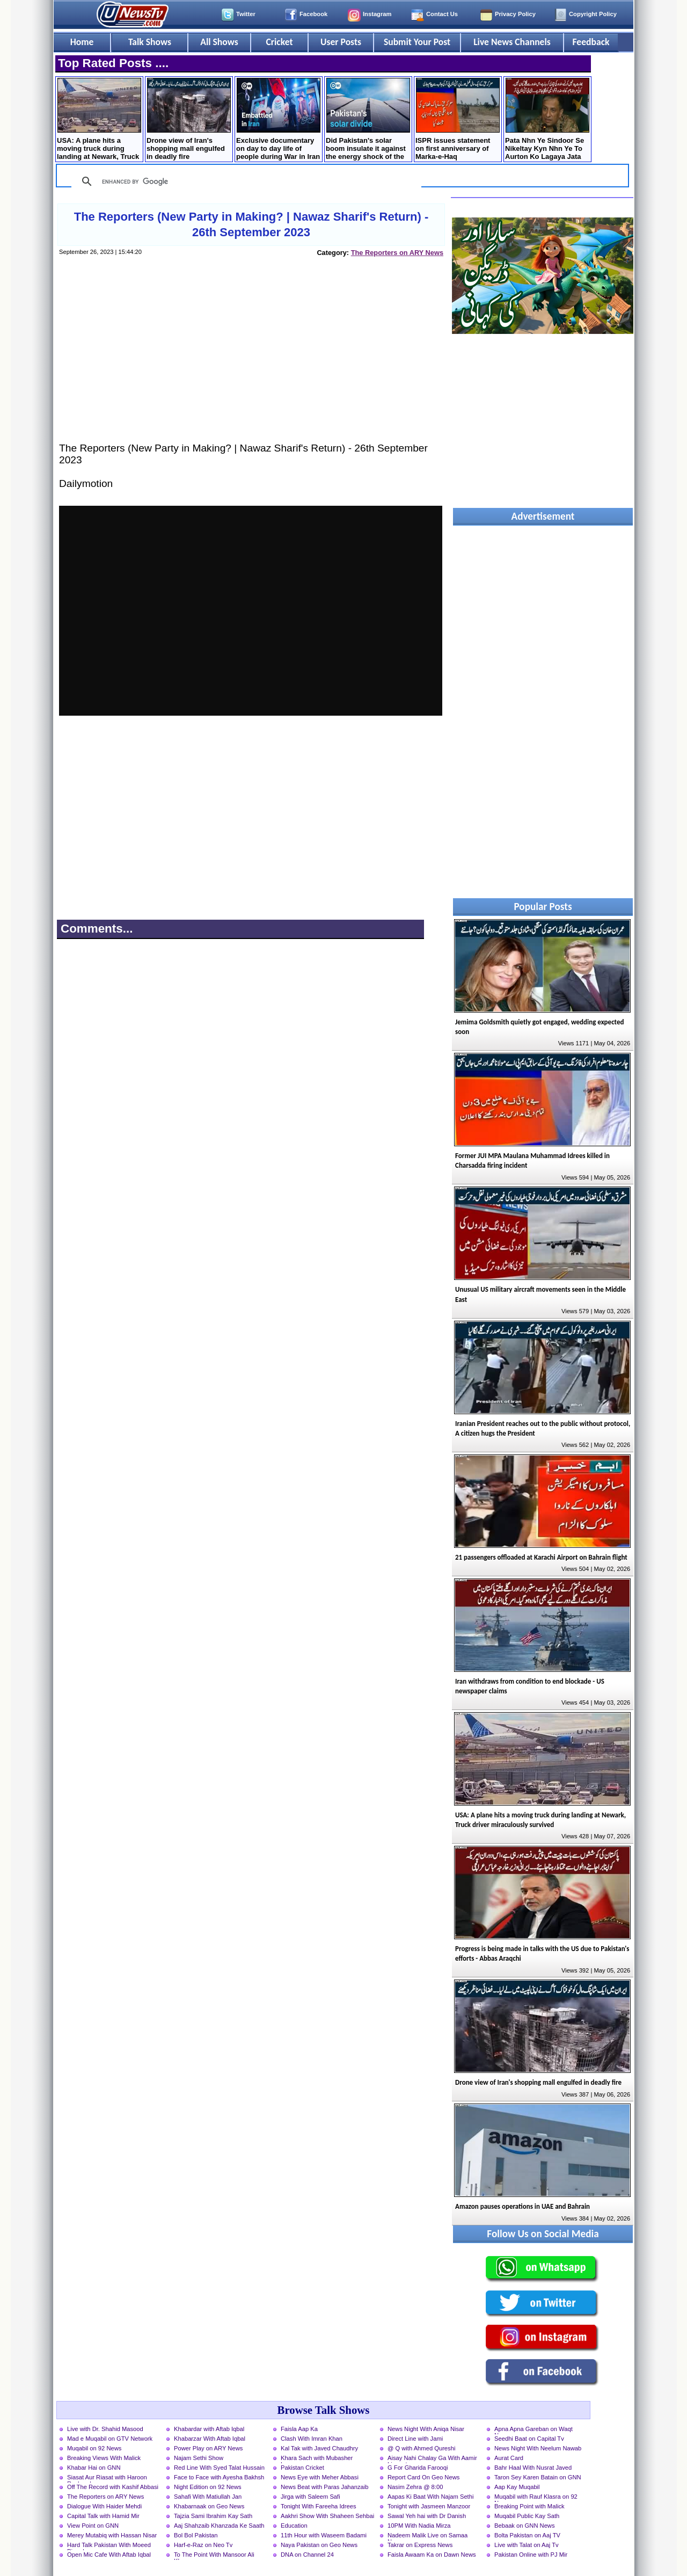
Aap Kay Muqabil (517, 2487)
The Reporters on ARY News (397, 253)
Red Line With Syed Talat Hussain (219, 2467)
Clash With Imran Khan (311, 2438)
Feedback (591, 42)
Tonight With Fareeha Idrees (318, 2506)
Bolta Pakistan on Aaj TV (527, 2535)
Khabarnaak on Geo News (209, 2506)
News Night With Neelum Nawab (537, 2448)
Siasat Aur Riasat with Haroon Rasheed (107, 2478)
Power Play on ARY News (208, 2448)
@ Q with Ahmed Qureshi (421, 2448)
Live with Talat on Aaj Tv (526, 2545)
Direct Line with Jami (415, 2438)
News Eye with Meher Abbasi (320, 2477)
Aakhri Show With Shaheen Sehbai (327, 2516)
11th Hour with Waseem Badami (324, 2535)
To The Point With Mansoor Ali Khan (214, 2555)
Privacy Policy (515, 14)
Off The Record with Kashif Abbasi (112, 2487)
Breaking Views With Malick (104, 2458)
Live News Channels (512, 42)
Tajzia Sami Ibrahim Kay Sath (213, 2516)
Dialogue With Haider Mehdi (104, 2506)
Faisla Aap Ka (299, 2429)
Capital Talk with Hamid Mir (103, 2516)
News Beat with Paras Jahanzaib (325, 2487)
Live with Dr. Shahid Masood (105, 2429)
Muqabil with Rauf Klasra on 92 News (536, 2497)
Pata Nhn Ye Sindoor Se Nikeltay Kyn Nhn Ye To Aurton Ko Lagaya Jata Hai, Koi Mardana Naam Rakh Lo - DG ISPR (547, 120)
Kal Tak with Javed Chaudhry (319, 2448)
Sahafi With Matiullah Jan (208, 2496)
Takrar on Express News (420, 2545)
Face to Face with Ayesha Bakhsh (219, 2477)
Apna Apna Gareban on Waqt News (533, 2430)
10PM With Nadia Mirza (419, 2525)
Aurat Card (508, 2458)
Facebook (313, 14)
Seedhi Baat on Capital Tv (529, 2438)
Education (294, 2525)
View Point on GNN (93, 2525)
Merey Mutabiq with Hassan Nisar (112, 2535)
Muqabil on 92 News (94, 2448)
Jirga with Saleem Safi (310, 2496)
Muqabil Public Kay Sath (526, 2516)
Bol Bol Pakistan (195, 2535)
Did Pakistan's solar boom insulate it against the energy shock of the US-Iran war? (368, 120)
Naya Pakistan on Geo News (319, 2545)
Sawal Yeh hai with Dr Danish (427, 2516)
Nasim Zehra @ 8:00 (415, 2487)
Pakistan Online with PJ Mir (530, 2554)
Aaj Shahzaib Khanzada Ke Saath (219, 2525)
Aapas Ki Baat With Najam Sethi (430, 2496)
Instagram (377, 14)
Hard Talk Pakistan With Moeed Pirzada (109, 2546)
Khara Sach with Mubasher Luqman (317, 2459)
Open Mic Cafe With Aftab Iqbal (109, 2554)
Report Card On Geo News (423, 2477)
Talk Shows (149, 42)
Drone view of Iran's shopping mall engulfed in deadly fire (189, 119)
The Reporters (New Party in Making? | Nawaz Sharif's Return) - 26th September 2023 (251, 224)
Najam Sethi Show (198, 2458)
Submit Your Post (417, 42)
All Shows (219, 42)
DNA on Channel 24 (307, 2554)
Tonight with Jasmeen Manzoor (429, 2506)
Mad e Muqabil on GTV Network (109, 2438)
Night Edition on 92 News (208, 2487)
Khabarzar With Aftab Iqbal (209, 2438)
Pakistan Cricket (302, 2467)
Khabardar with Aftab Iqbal (209, 2429)
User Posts (340, 42)
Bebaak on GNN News (524, 2525)
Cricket (279, 42)
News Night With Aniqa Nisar (426, 2429)
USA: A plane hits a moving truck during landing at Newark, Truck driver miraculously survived (99, 120)
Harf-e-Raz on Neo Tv (203, 2545)
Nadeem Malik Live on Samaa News (427, 2536)
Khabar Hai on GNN (94, 2467)
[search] (245, 181)
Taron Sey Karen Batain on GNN (537, 2477)
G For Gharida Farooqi (418, 2467)
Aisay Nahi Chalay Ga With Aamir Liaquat (432, 2459)
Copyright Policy (593, 14)
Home (82, 42)
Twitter (245, 14)
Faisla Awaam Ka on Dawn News (432, 2554)
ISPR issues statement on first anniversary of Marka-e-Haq (457, 119)
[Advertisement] (250, 360)
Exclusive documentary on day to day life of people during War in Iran (278, 119)
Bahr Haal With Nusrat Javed (533, 2467)
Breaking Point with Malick (529, 2506)
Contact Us (442, 14)
